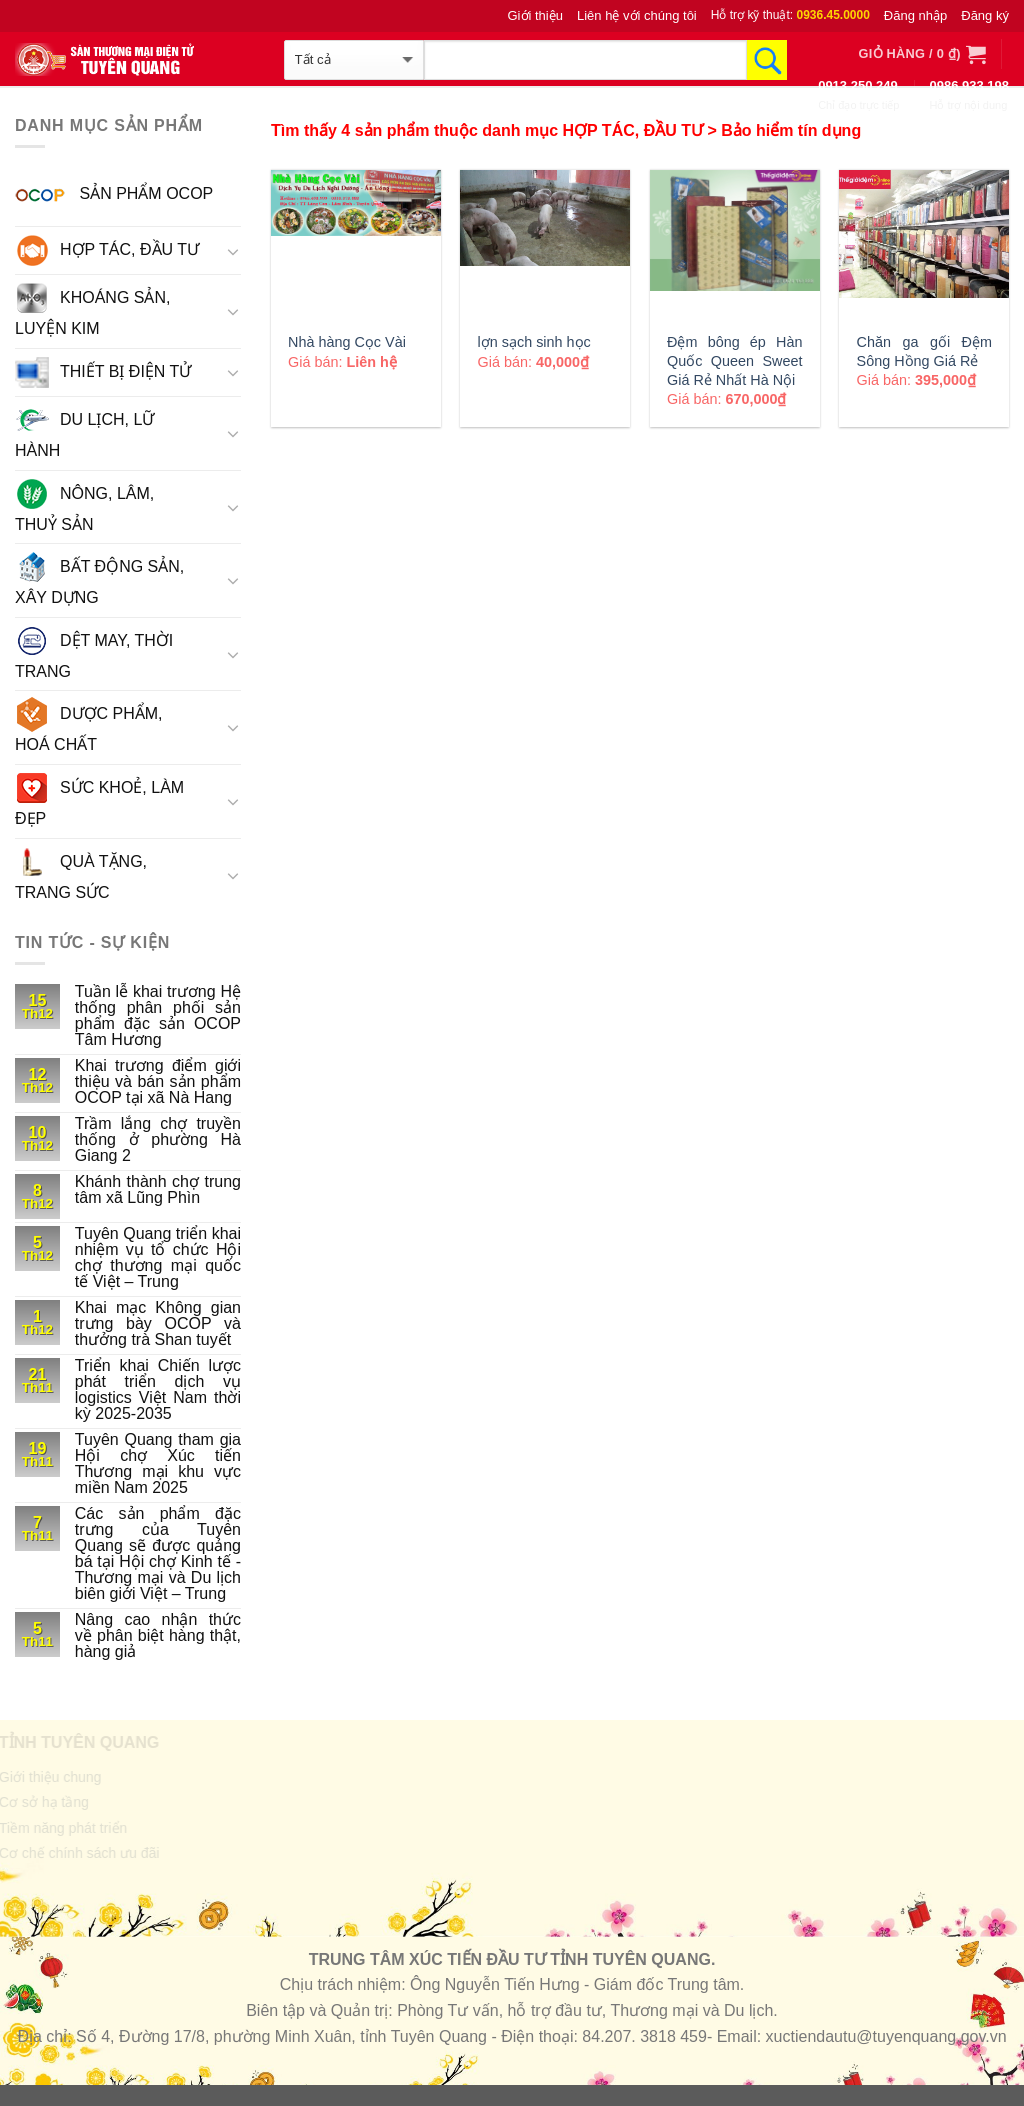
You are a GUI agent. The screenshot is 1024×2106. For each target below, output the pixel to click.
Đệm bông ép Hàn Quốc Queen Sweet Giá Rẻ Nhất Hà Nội (734, 360)
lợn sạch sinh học (534, 342)
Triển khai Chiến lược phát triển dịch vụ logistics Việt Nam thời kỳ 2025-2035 (158, 1390)
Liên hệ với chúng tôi (637, 15)
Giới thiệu (535, 15)
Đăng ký (985, 15)
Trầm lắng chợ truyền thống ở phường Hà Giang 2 (158, 1140)
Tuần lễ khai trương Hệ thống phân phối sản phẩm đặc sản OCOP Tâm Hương (158, 1016)
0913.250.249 (858, 85)
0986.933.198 (969, 85)
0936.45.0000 (832, 15)
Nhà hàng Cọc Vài (347, 342)
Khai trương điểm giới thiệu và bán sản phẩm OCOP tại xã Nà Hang (158, 1082)
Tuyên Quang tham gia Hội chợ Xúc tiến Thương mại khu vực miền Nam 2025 (158, 1464)
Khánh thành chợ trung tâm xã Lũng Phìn (158, 1190)
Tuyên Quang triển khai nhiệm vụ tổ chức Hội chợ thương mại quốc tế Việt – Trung (158, 1258)
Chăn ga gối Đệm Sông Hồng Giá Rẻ (924, 351)
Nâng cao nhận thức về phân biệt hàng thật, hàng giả (158, 1636)
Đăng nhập (915, 15)
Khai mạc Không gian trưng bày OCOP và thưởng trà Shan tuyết (158, 1324)
